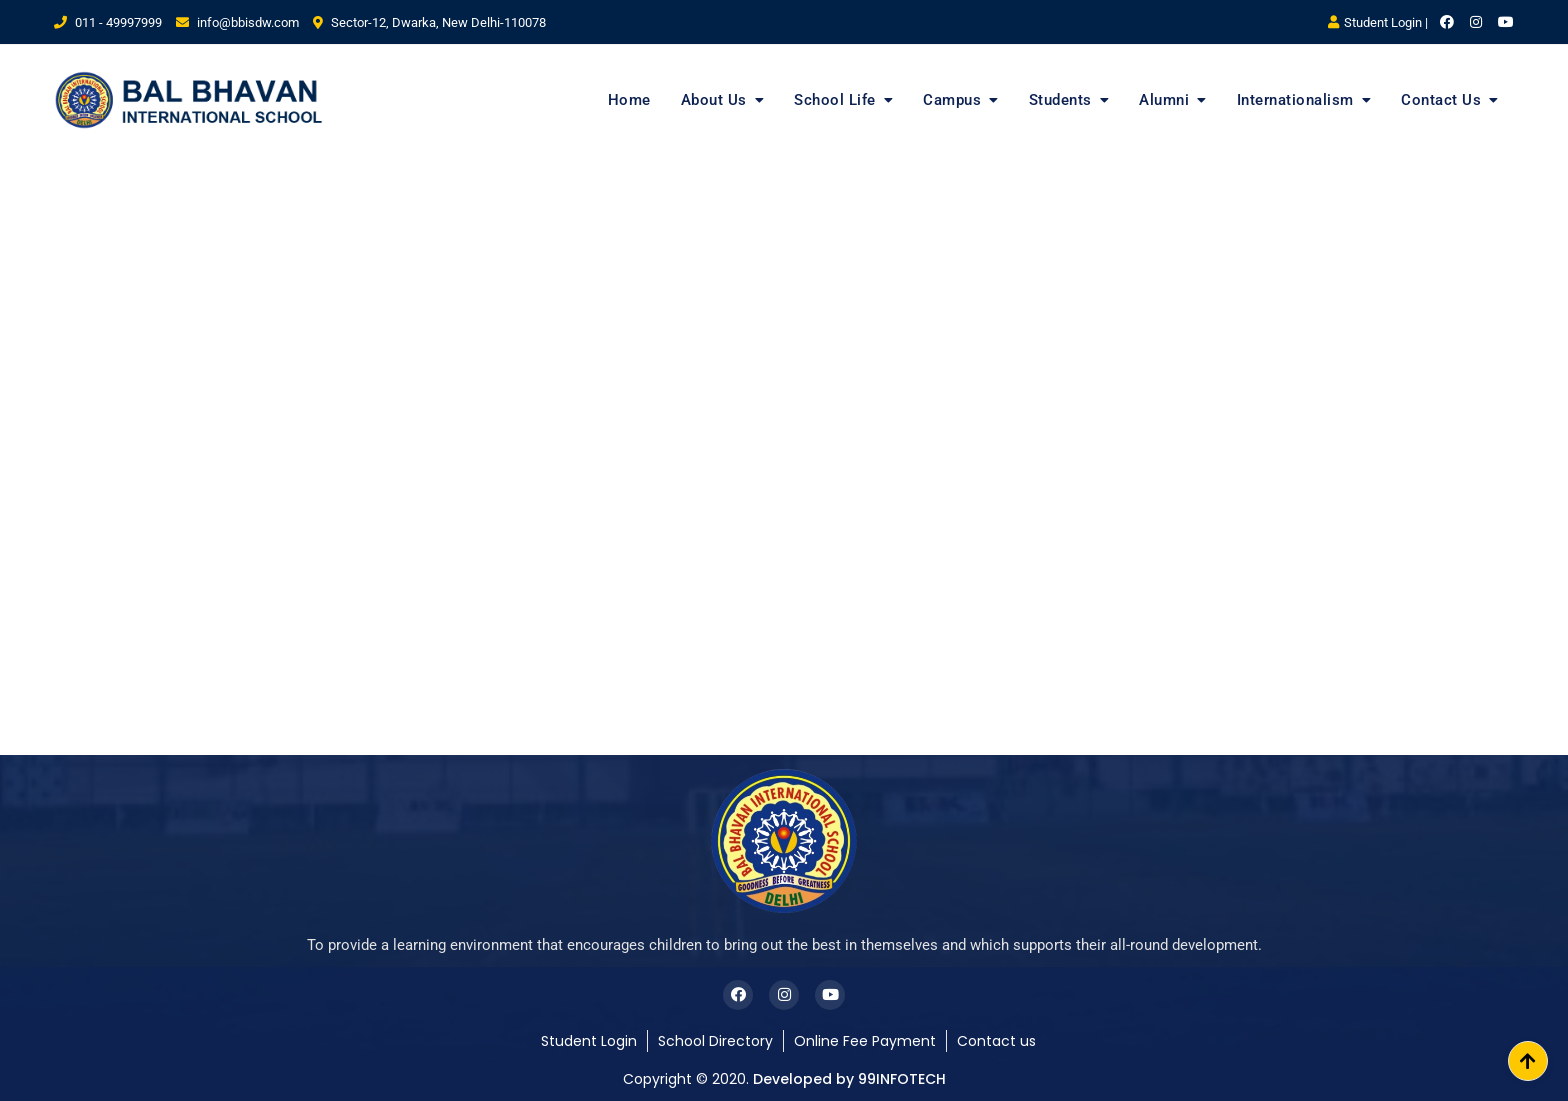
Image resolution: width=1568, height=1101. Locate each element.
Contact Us (1441, 100)
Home (629, 100)
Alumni (1164, 100)
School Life (835, 100)
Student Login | (1378, 22)
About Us (714, 100)
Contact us (996, 1041)
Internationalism (1295, 100)
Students (1060, 100)
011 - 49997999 (108, 22)
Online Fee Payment (865, 1041)
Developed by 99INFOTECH (849, 1079)
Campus (952, 100)
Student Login (589, 1041)
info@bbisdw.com (237, 22)
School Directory (715, 1041)
